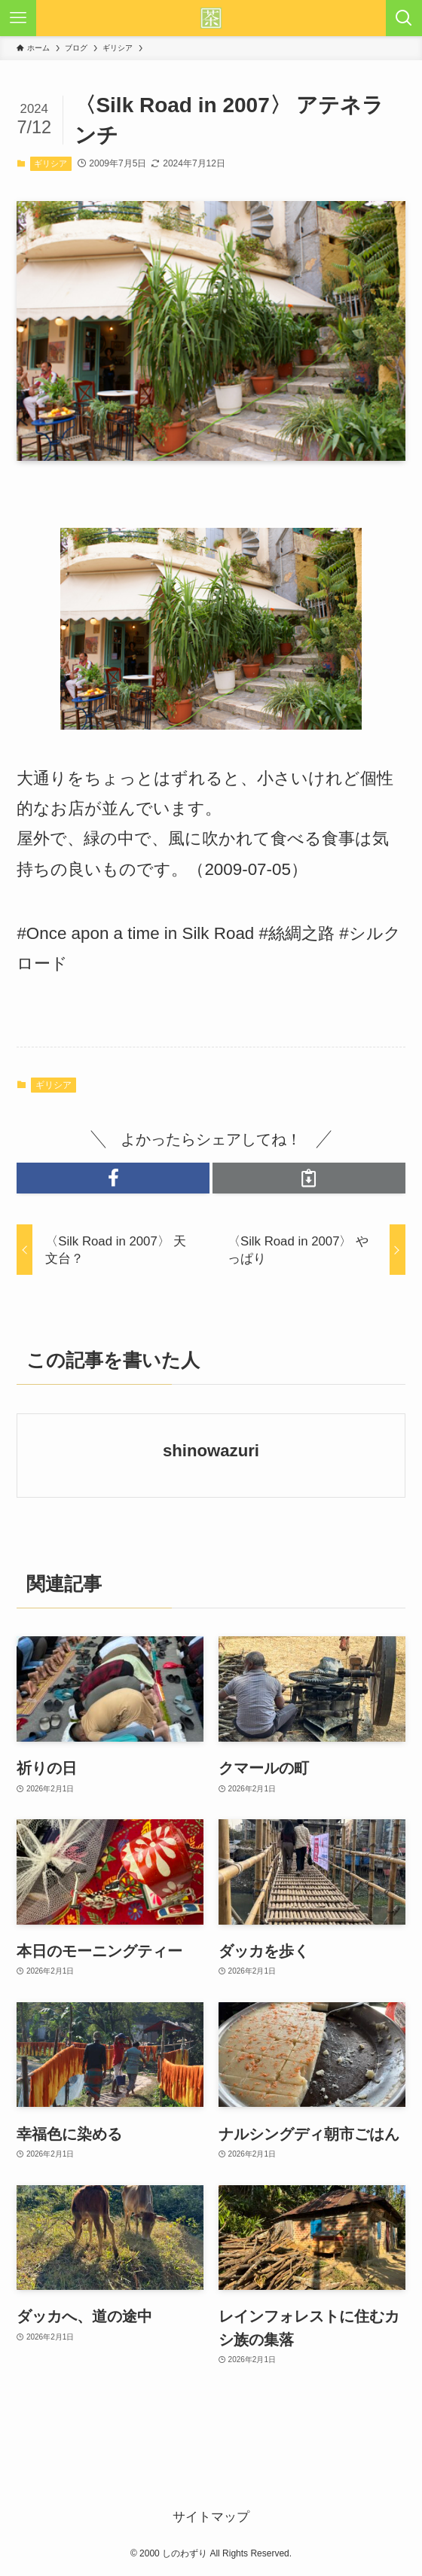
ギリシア (50, 163)
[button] (113, 1178)
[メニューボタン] (18, 18)
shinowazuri (211, 1450)
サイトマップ (211, 2517)
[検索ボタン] (404, 18)
